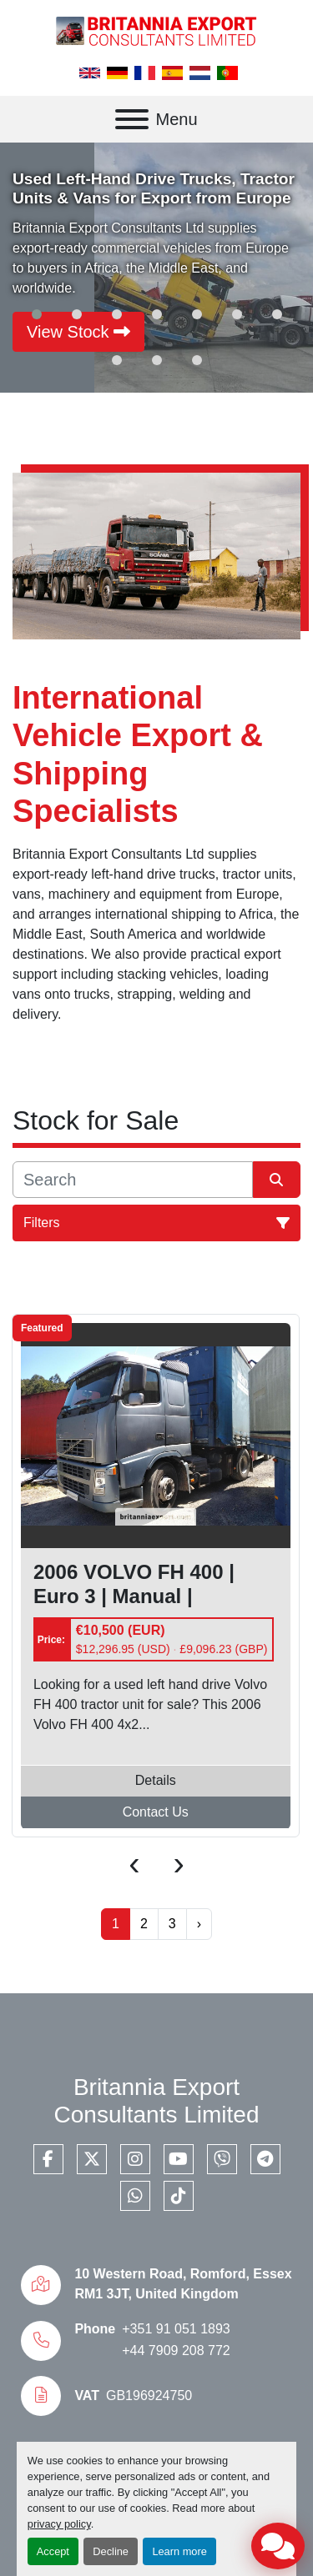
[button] (37, 314)
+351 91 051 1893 (176, 2329)
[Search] (133, 1179)
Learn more (179, 2551)
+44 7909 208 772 (176, 2350)
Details (155, 1781)
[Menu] (132, 119)
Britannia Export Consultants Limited (157, 2101)
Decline (111, 2551)
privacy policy (59, 2524)
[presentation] (134, 1863)
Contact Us (156, 1813)
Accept (53, 2551)
